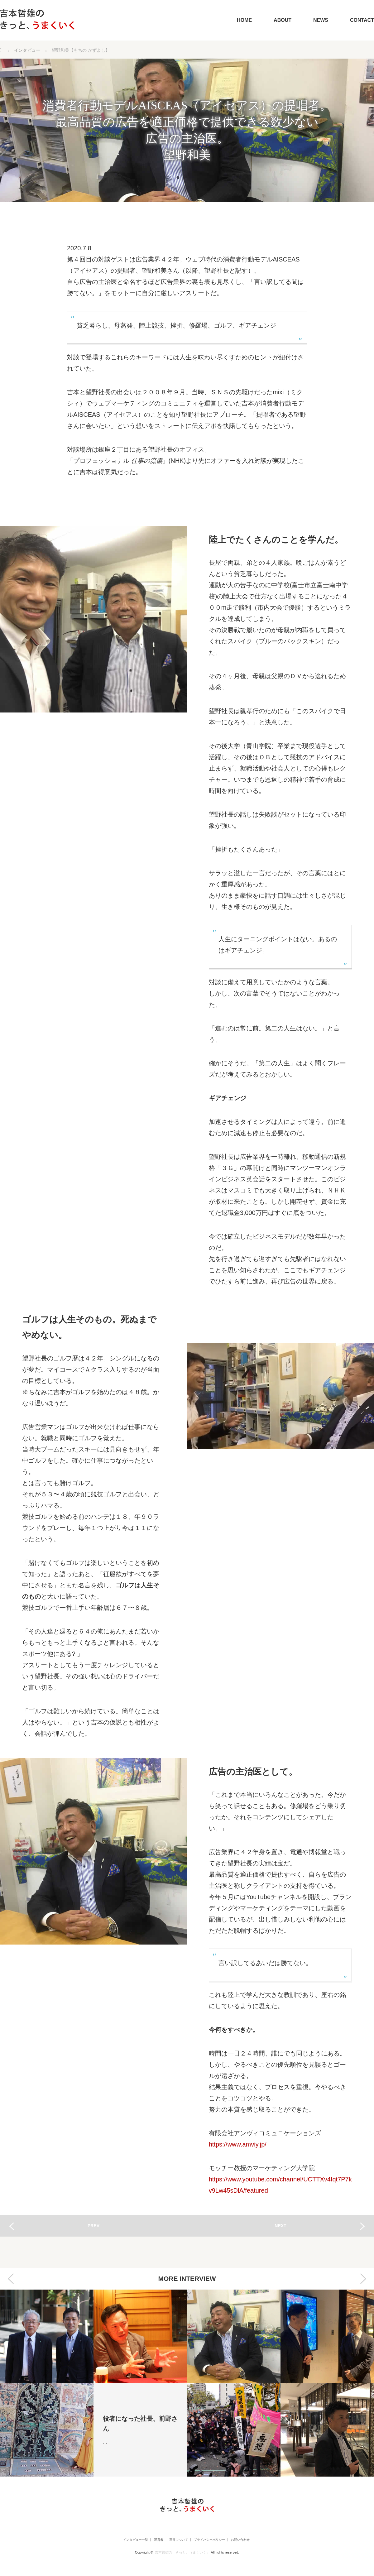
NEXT (280, 2225)
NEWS (320, 20)
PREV (93, 2225)
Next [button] (363, 2279)
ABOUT (282, 20)
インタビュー (27, 50)
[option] (47, 2383)
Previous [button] (11, 2279)
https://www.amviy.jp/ (237, 2144)
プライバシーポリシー (215, 2540)
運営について (176, 2540)
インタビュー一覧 (118, 2540)
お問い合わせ (254, 2540)
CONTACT (362, 20)
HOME (244, 20)
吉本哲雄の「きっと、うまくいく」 (182, 2552)
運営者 (149, 2540)
